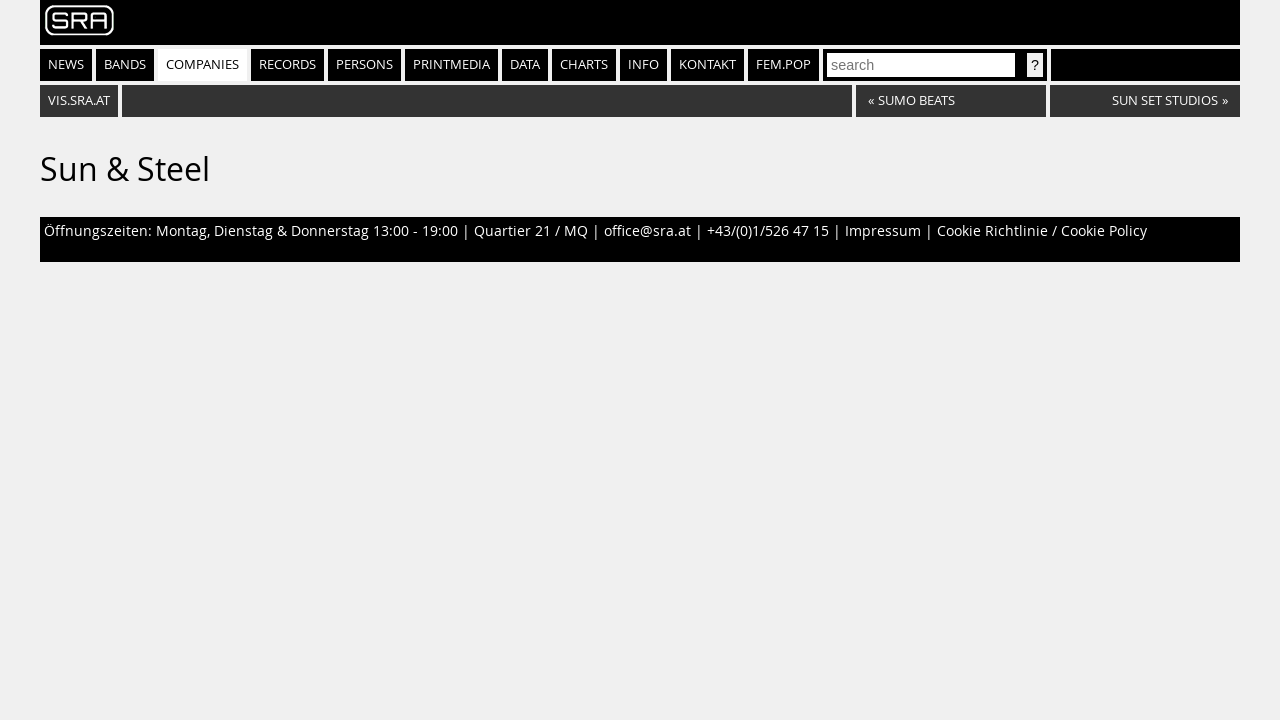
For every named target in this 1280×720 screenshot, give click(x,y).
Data (525, 64)
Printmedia (451, 64)
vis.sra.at (79, 100)
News (66, 64)
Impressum (883, 231)
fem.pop (783, 64)
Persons (364, 64)
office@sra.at (647, 231)
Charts (584, 64)
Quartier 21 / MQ (531, 231)
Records (287, 64)
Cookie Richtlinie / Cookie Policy (1042, 231)
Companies (202, 64)
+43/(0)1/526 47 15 (768, 231)
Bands (125, 64)
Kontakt (707, 64)
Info (643, 64)
